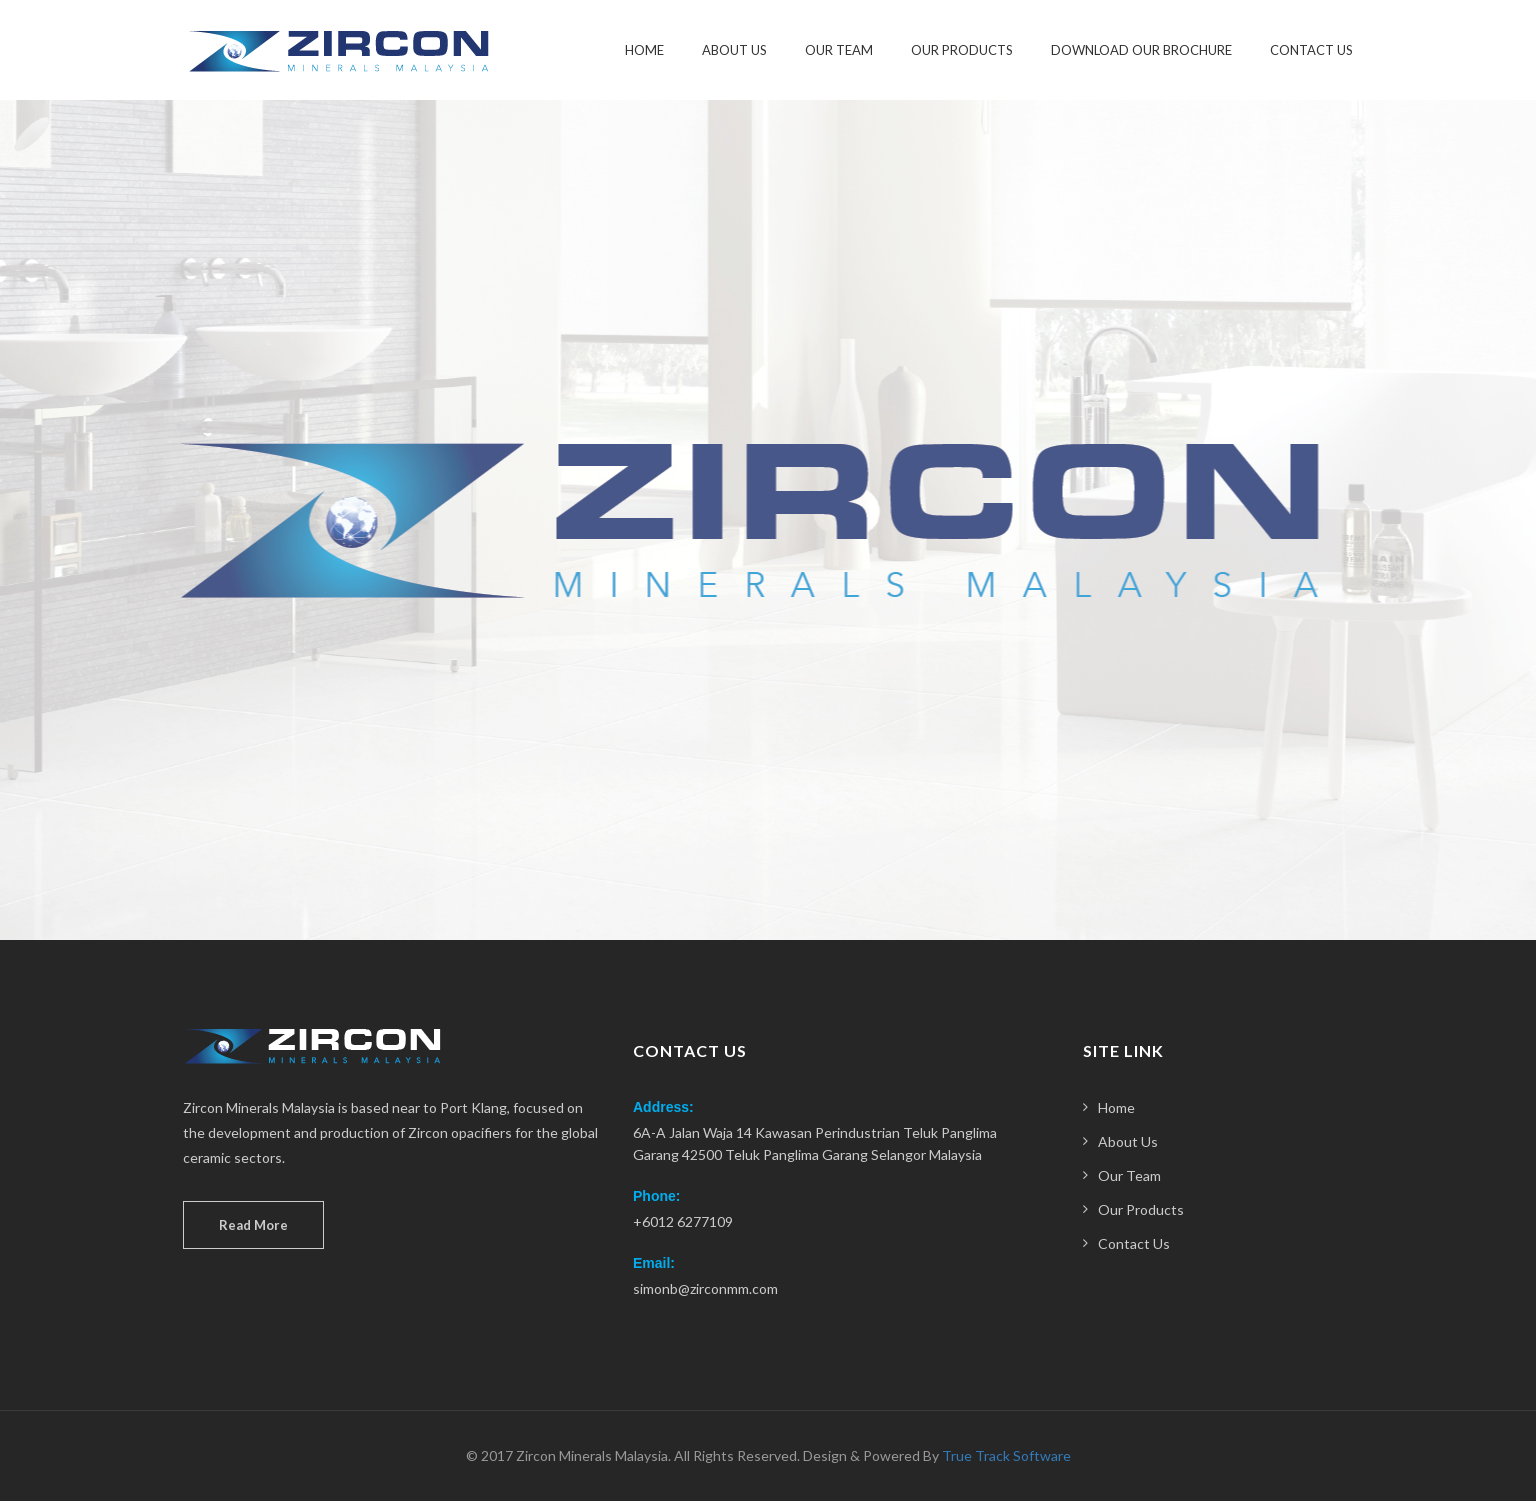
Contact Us (1311, 50)
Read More (253, 1225)
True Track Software (1006, 1455)
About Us (734, 50)
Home (644, 50)
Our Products (962, 50)
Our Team (839, 50)
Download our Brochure (1141, 50)
